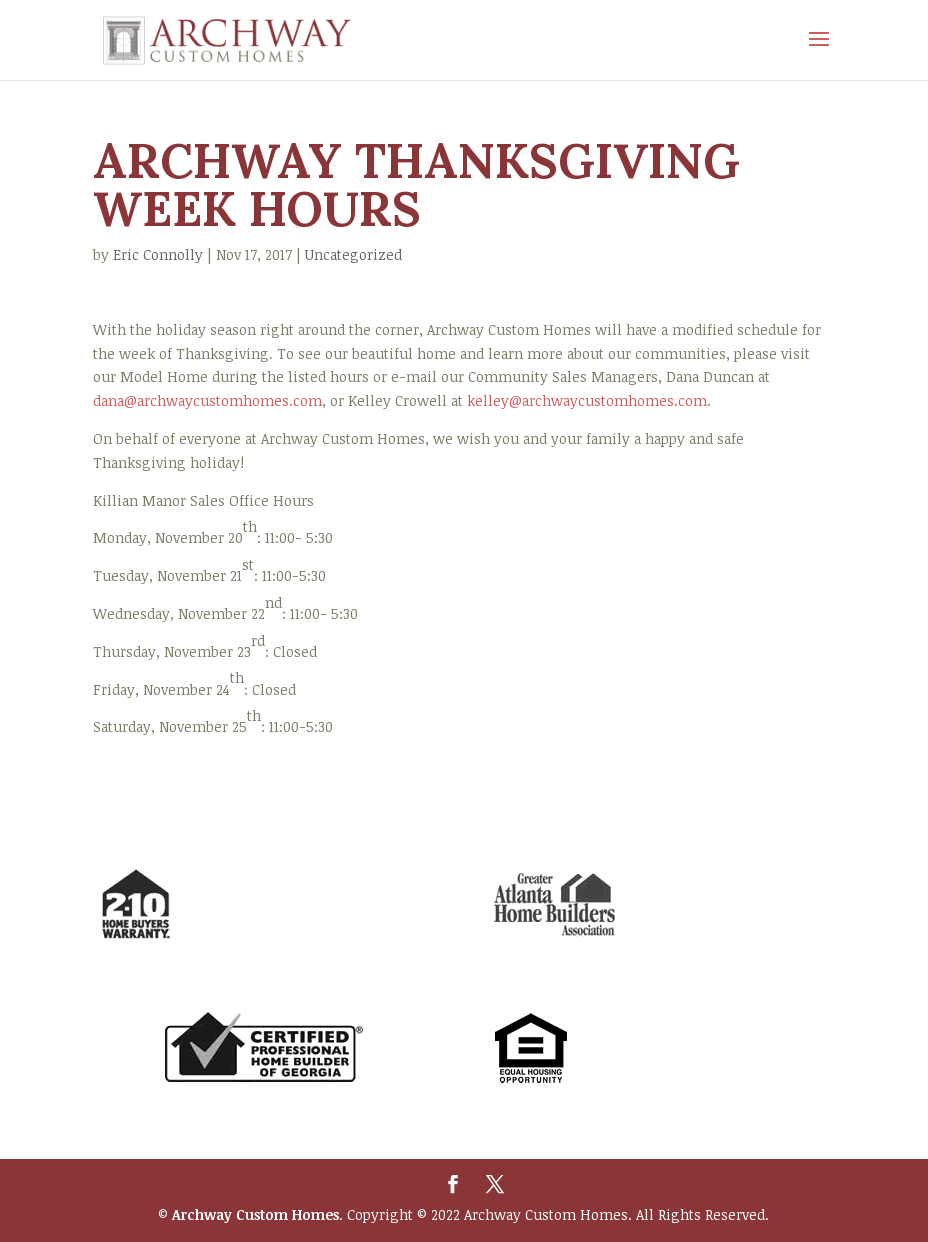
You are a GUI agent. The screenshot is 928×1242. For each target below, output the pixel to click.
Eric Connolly (158, 254)
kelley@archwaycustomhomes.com (587, 400)
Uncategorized (353, 254)
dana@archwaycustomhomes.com (207, 400)
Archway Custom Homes (255, 1214)
